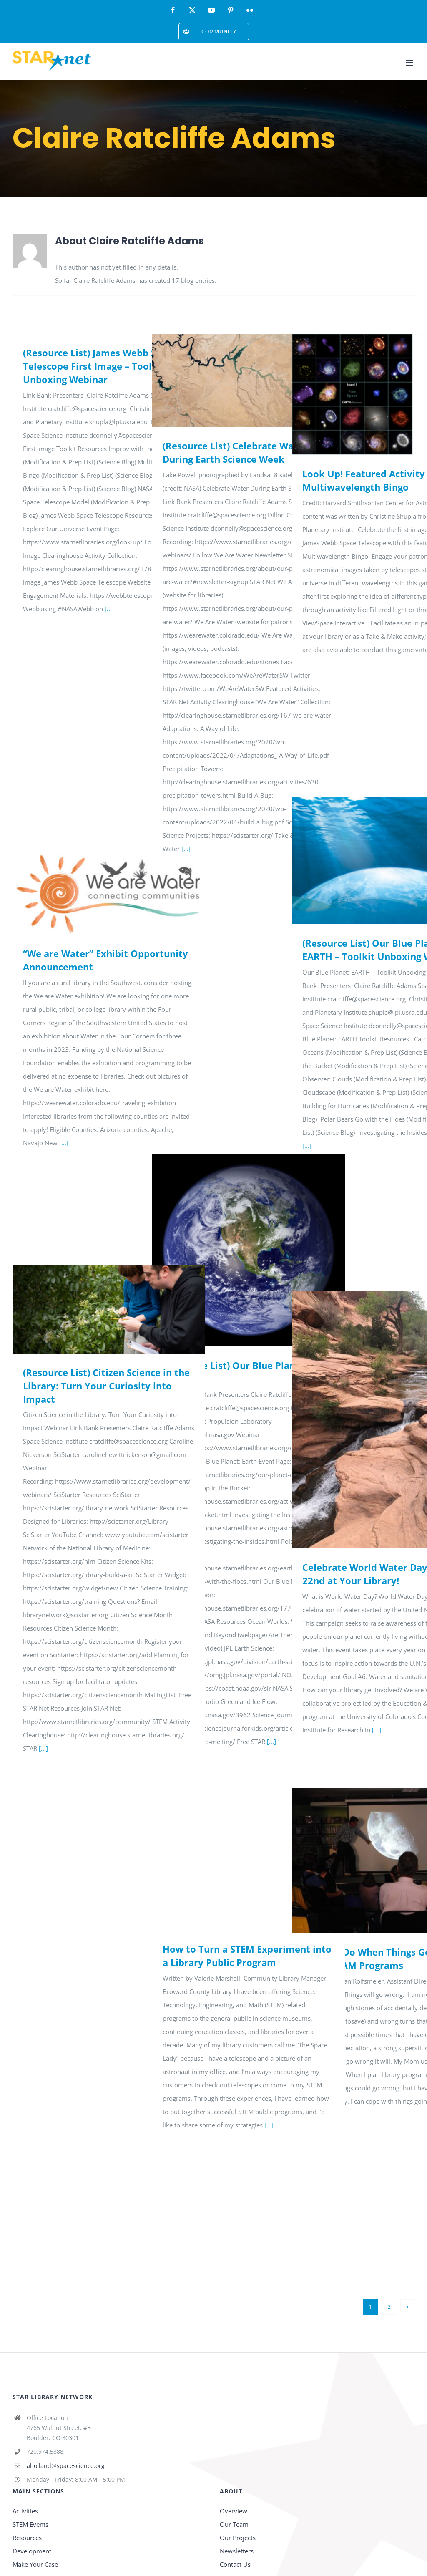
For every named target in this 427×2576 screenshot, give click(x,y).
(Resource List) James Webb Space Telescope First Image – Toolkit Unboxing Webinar (100, 366)
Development (32, 2551)
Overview (233, 2511)
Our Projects (238, 2537)
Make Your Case (35, 2564)
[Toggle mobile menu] (410, 62)
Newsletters (237, 2551)
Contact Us (235, 2564)
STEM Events (30, 2524)
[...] (109, 609)
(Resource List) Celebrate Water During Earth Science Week (235, 452)
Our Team (234, 2524)
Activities (25, 2511)
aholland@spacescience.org (66, 2466)
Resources (27, 2537)
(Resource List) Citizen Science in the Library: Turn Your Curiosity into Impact (106, 1385)
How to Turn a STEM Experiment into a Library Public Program (247, 1956)
